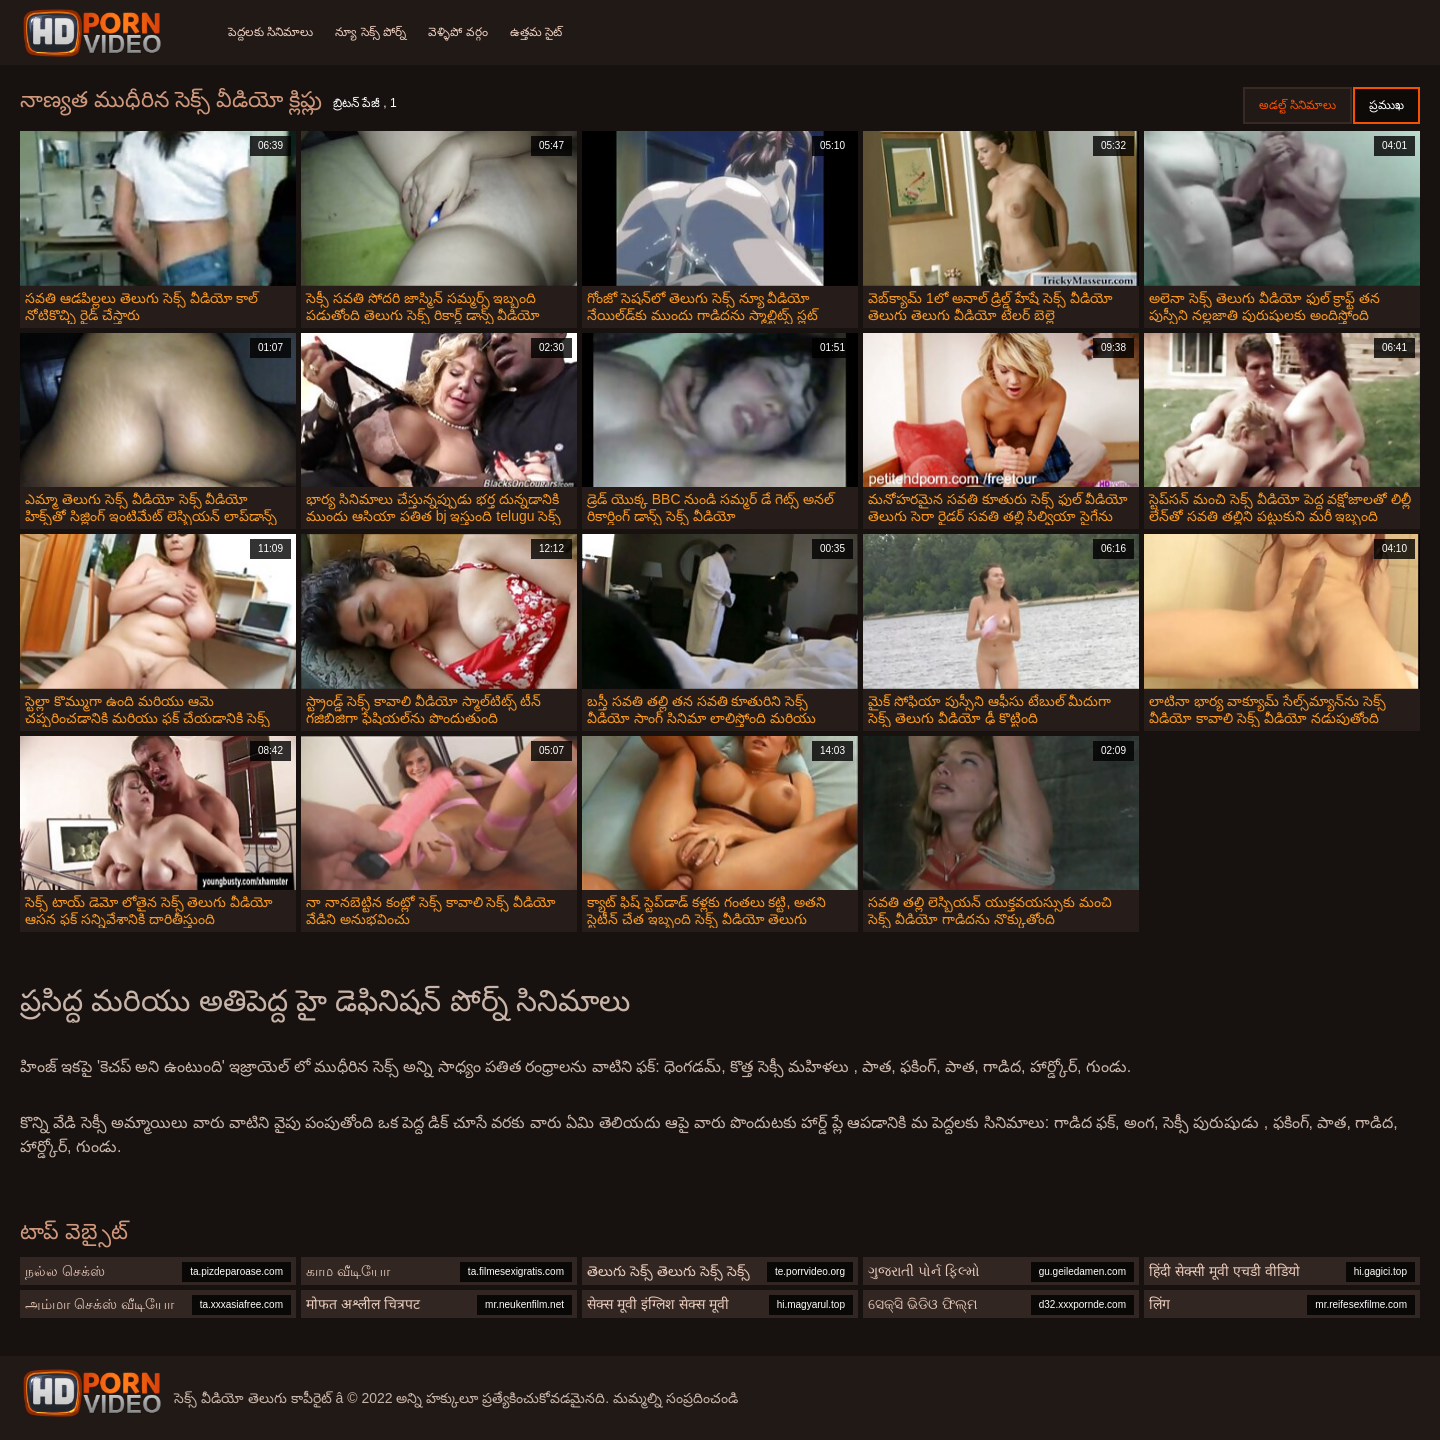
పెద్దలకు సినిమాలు (270, 32)
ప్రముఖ (1386, 105)
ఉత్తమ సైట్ (541, 32)
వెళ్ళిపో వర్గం (461, 32)
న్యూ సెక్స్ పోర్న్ (372, 32)
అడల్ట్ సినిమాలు (1297, 105)
